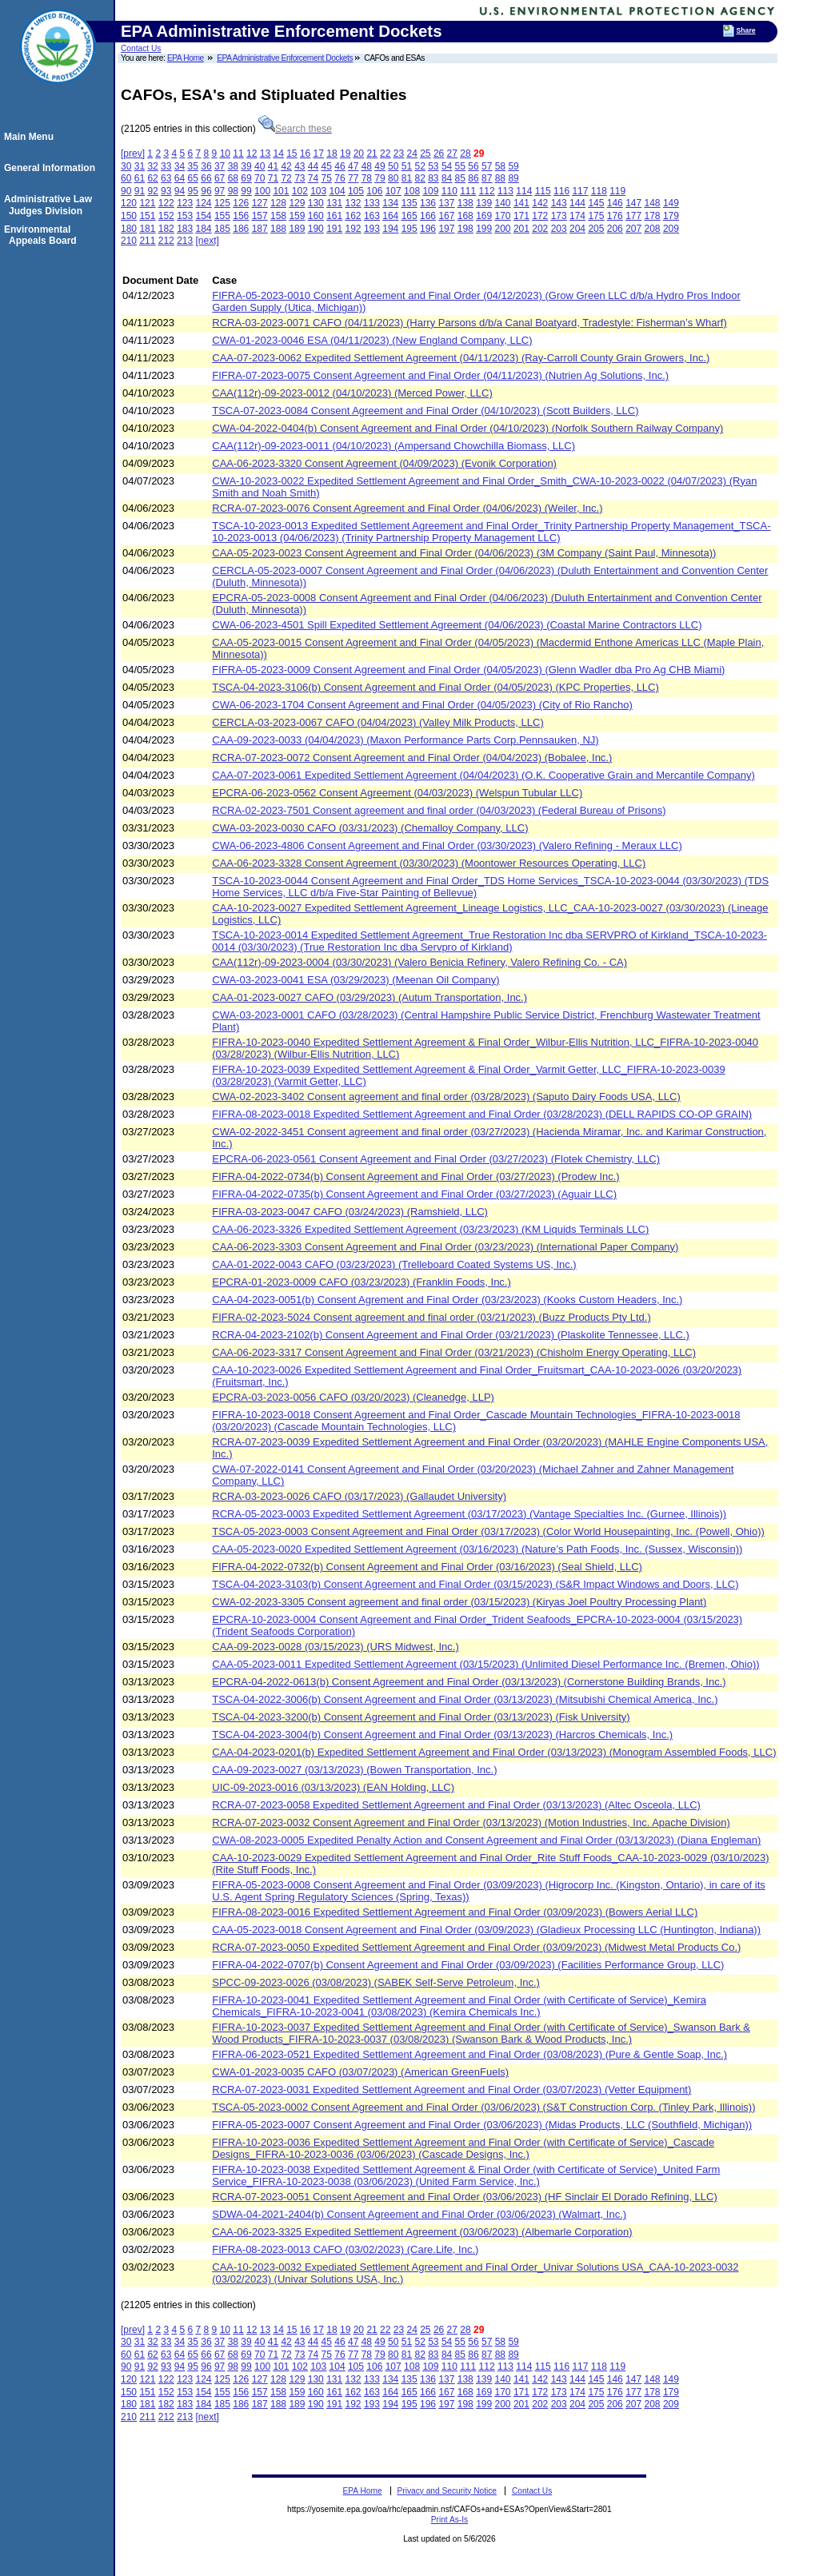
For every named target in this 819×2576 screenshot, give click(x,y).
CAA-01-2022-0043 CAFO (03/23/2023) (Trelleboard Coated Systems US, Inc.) (394, 1264)
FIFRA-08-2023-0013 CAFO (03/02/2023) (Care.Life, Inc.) (345, 2249)
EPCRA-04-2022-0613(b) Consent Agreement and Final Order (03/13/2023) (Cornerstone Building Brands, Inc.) (468, 1682)
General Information (52, 167)
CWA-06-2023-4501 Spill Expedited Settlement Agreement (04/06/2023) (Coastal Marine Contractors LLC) (456, 625)
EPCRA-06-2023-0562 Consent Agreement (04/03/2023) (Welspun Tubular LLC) (397, 793)
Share (746, 30)
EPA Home (185, 58)
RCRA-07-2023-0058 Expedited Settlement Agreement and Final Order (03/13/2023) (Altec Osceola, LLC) (456, 1805)
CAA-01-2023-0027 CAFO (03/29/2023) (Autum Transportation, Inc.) (369, 997)
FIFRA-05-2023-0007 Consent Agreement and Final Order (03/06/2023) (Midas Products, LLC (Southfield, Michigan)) (482, 2125)
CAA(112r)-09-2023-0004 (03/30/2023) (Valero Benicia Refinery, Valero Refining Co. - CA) (419, 962)
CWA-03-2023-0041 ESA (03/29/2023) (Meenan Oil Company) (355, 980)
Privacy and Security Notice (447, 2490)
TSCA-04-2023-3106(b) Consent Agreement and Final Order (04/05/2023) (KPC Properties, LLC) (435, 687)
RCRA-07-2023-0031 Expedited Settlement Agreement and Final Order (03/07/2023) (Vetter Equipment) (451, 2089)
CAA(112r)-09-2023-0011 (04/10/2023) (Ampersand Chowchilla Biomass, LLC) (393, 446)
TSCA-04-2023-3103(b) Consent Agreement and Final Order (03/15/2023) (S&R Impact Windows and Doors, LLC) (475, 1584)
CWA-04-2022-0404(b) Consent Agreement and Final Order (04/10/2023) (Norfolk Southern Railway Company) (467, 428)
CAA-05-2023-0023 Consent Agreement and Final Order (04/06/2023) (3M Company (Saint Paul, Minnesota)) (464, 553)
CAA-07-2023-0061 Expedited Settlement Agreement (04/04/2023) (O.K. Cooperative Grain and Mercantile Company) (483, 775)
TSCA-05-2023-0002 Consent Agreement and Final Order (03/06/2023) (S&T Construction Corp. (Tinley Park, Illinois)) (483, 2107)
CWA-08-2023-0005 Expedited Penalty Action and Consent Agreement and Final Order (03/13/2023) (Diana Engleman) (486, 1840)
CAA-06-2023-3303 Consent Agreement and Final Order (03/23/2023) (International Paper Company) (445, 1247)
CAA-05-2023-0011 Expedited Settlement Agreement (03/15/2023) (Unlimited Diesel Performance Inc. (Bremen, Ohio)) (485, 1664)
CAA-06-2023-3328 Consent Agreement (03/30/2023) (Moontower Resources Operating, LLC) (428, 863)
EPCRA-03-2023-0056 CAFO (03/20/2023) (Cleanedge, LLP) (353, 1397)
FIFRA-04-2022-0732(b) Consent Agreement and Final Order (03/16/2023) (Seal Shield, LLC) (427, 1567)
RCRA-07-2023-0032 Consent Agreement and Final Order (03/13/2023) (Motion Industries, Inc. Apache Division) (470, 1822)
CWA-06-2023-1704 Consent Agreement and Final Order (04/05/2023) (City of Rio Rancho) (422, 705)
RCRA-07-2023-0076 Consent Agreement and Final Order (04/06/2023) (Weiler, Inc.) (407, 508)
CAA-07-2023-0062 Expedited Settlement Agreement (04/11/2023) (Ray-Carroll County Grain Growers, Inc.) (460, 358)
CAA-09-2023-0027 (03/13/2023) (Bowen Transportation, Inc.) (354, 1770)
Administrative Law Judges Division (50, 204)
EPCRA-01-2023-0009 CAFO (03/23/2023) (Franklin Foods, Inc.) (361, 1282)
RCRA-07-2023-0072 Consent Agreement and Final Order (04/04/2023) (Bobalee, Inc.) (412, 758)
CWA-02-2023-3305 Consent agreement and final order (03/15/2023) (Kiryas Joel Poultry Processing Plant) (459, 1602)
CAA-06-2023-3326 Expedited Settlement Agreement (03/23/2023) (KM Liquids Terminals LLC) (430, 1229)
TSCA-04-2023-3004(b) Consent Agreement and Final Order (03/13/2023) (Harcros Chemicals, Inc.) (442, 1735)
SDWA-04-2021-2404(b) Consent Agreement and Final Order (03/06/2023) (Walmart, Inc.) (419, 2214)
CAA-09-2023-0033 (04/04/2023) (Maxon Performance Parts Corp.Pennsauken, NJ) (405, 740)
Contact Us (141, 48)
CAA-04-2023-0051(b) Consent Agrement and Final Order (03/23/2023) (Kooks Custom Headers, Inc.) (447, 1300)
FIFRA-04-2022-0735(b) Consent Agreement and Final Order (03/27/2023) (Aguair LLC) (414, 1194)
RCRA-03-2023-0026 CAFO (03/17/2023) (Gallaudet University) (359, 1496)
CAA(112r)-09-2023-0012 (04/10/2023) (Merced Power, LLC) (352, 393)
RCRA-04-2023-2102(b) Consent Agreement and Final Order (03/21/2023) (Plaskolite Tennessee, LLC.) (450, 1335)
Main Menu (31, 136)
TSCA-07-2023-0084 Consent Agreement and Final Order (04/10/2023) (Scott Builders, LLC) (425, 411)
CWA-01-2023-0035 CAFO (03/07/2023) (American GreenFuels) (360, 2072)
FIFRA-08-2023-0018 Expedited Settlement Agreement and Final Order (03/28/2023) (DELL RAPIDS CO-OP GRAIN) (482, 1114)
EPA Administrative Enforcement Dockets (285, 58)
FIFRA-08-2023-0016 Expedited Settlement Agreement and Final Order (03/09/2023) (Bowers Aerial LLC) (454, 1912)
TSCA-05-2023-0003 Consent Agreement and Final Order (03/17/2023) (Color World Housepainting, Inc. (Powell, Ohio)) (488, 1531)
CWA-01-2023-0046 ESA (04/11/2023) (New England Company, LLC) (372, 340)
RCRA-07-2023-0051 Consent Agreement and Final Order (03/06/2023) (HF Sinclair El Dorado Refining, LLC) (464, 2197)
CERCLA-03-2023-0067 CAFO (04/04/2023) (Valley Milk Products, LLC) (378, 722)
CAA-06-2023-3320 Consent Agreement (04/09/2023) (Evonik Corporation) (384, 463)
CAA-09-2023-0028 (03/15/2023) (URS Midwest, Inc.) (335, 1647)
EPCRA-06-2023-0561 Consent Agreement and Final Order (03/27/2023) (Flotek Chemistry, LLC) (436, 1159)
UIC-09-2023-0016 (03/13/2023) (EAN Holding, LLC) (333, 1787)
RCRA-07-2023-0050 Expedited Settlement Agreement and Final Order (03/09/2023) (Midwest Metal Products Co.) (476, 1947)
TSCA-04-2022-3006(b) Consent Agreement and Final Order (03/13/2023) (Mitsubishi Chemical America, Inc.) (464, 1699)
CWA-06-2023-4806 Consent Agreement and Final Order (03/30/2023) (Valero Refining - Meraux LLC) (446, 845)
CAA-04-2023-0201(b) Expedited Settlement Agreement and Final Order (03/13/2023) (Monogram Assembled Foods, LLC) (494, 1752)
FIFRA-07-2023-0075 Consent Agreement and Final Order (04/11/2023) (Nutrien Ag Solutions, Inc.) (440, 375)
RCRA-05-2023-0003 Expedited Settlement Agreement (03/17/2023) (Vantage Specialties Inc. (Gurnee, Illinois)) (469, 1514)
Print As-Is (449, 2519)
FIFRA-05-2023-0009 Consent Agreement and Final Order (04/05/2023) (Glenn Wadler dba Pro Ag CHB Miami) (468, 670)
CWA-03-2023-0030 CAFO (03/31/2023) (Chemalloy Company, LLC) (370, 828)
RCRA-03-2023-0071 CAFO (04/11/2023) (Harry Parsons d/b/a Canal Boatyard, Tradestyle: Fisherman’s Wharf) (469, 323)
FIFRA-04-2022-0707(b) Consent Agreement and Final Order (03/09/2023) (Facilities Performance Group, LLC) (468, 1965)
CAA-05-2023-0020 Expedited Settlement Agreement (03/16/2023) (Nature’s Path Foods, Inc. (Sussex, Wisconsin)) (477, 1549)
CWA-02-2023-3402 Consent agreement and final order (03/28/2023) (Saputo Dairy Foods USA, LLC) (446, 1097)
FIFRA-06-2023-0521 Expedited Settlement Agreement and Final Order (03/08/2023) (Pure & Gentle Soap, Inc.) (469, 2054)
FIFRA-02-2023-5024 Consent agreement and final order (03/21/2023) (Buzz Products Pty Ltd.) (431, 1317)
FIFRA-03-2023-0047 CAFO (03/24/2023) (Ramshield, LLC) (350, 1212)
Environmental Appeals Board (43, 235)
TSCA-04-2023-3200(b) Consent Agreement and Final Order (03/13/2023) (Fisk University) (420, 1717)
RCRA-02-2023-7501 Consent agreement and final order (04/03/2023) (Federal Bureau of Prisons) (438, 810)
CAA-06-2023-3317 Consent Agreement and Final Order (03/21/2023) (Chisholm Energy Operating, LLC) (454, 1352)
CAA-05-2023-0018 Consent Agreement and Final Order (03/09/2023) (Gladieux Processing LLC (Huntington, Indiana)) (486, 1930)
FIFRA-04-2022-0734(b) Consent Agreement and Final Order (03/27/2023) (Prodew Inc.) (415, 1176)
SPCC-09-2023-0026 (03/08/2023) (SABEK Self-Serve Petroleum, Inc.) (376, 1982)
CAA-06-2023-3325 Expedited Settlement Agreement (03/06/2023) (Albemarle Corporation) (422, 2232)
